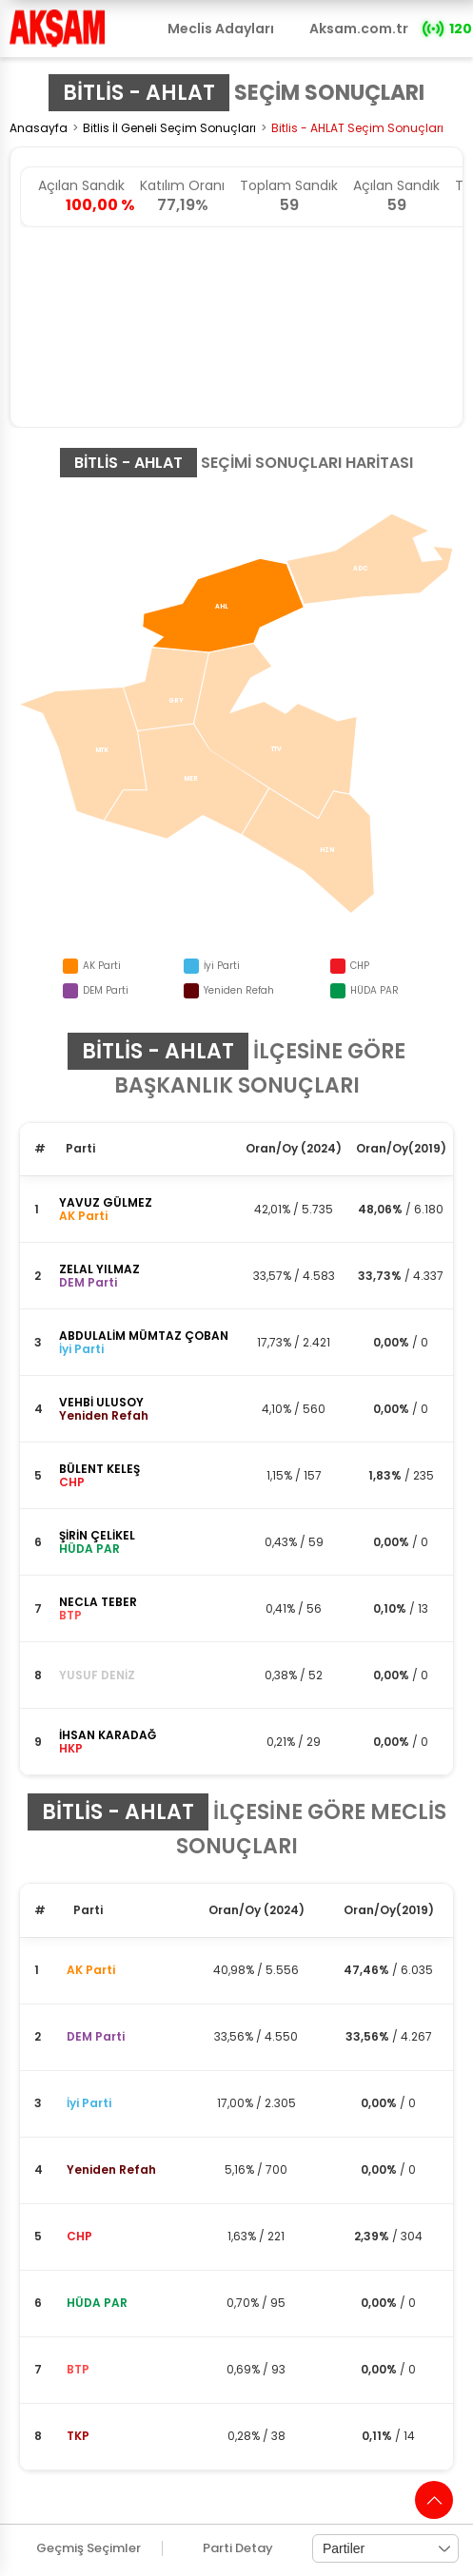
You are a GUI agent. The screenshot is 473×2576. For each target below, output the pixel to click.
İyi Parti (89, 2103)
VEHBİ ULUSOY (101, 1402)
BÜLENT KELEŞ (99, 1469)
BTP (78, 2369)
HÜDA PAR (97, 2303)
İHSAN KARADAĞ (107, 1735)
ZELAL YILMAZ (99, 1269)
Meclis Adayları (221, 28)
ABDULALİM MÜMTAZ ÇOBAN (143, 1335)
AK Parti (91, 1970)
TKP (78, 2436)
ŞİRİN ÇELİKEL (97, 1535)
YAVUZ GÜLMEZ (105, 1202)
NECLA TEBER (98, 1602)
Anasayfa (39, 128)
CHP (79, 2236)
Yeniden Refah (111, 2169)
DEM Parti (96, 2036)
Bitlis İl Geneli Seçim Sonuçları (169, 128)
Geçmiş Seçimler (88, 2548)
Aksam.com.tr (358, 28)
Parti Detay (238, 2548)
